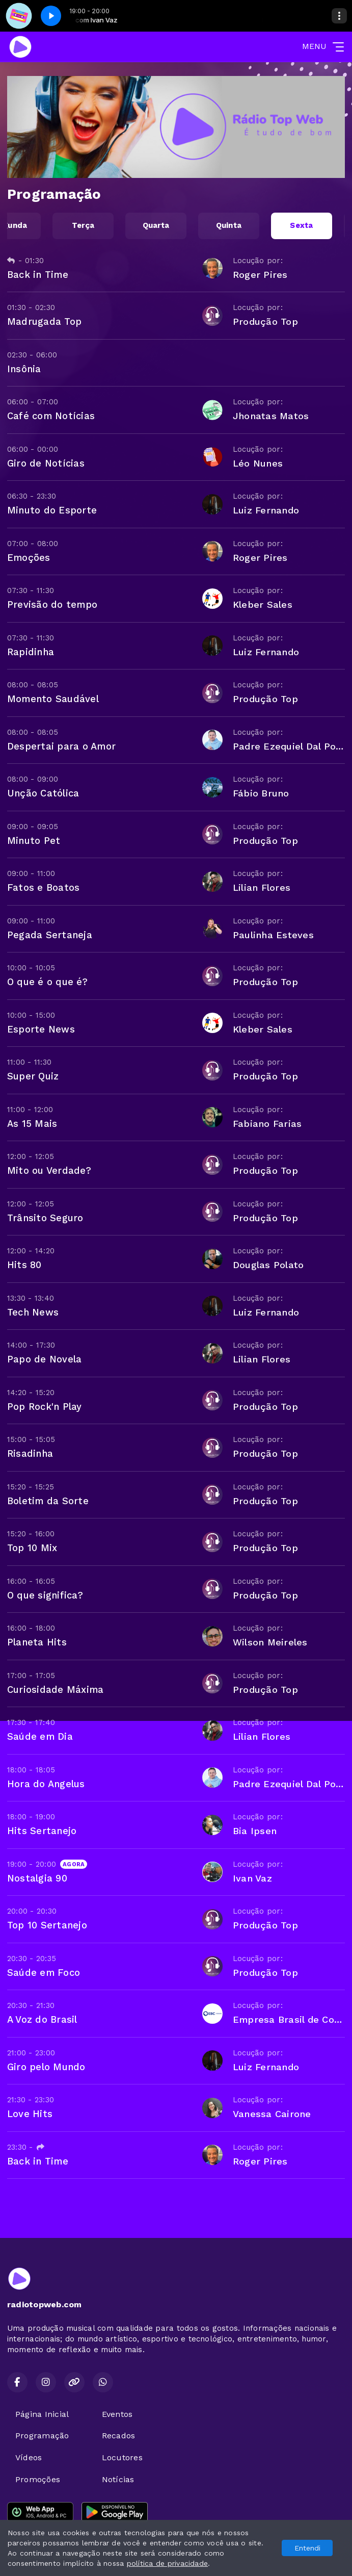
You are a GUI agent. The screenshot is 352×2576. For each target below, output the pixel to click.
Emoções (28, 557)
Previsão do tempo (52, 604)
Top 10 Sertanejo (47, 1925)
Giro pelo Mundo (46, 2067)
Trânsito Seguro (45, 1218)
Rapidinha (30, 652)
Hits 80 (24, 1264)
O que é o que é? (47, 981)
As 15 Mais (32, 1123)
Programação (42, 2435)
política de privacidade (167, 2563)
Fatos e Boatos (43, 887)
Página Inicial (42, 2414)
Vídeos (28, 2457)
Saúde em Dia (40, 1736)
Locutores (122, 2457)
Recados (119, 2435)
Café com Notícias (51, 415)
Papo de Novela (44, 1359)
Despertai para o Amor (61, 746)
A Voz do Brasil (42, 2019)
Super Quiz (33, 1076)
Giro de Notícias (46, 463)
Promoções (37, 2479)
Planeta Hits (37, 1642)
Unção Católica (43, 793)
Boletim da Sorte (48, 1501)
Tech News (33, 1312)
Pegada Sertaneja (49, 935)
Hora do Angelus (46, 1784)
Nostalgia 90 (37, 1878)
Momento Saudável (53, 698)
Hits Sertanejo (41, 1830)
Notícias (118, 2479)
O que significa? (45, 1595)
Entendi (307, 2548)
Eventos (117, 2414)
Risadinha (30, 1453)
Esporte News (41, 1029)
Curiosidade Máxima (55, 1689)
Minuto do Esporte (52, 510)
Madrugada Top (44, 321)
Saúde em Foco (43, 1972)
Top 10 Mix (32, 1547)
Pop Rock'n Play (44, 1406)
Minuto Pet (33, 840)
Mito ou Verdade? (49, 1170)
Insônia (24, 369)
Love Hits (29, 2113)
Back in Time (37, 274)
